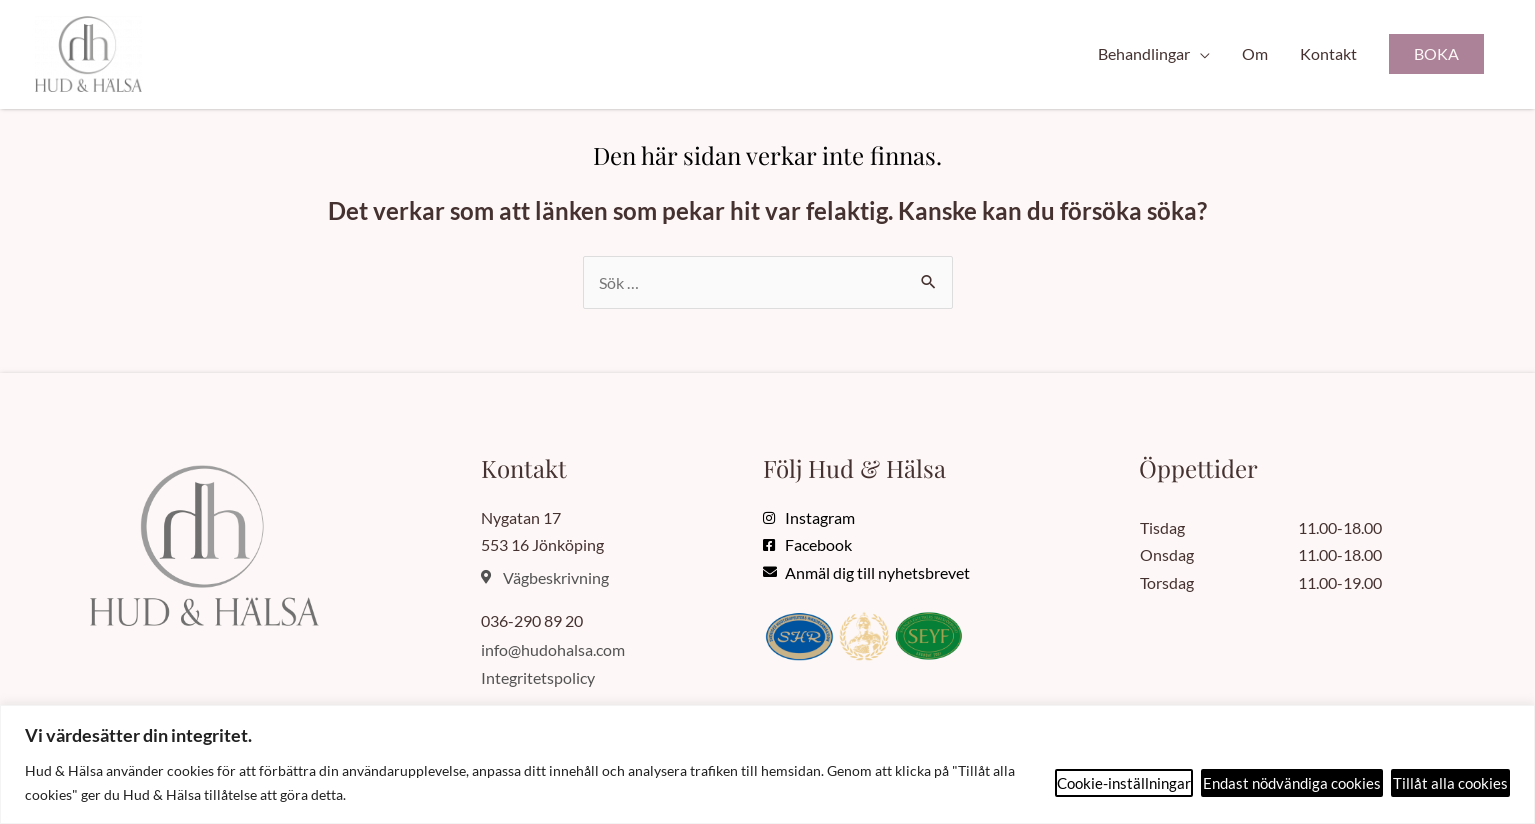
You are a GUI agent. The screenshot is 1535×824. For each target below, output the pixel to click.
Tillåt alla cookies (1450, 783)
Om (1255, 53)
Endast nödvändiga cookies (1292, 783)
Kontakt (1328, 53)
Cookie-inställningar (1124, 783)
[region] (767, 764)
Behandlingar (1144, 53)
